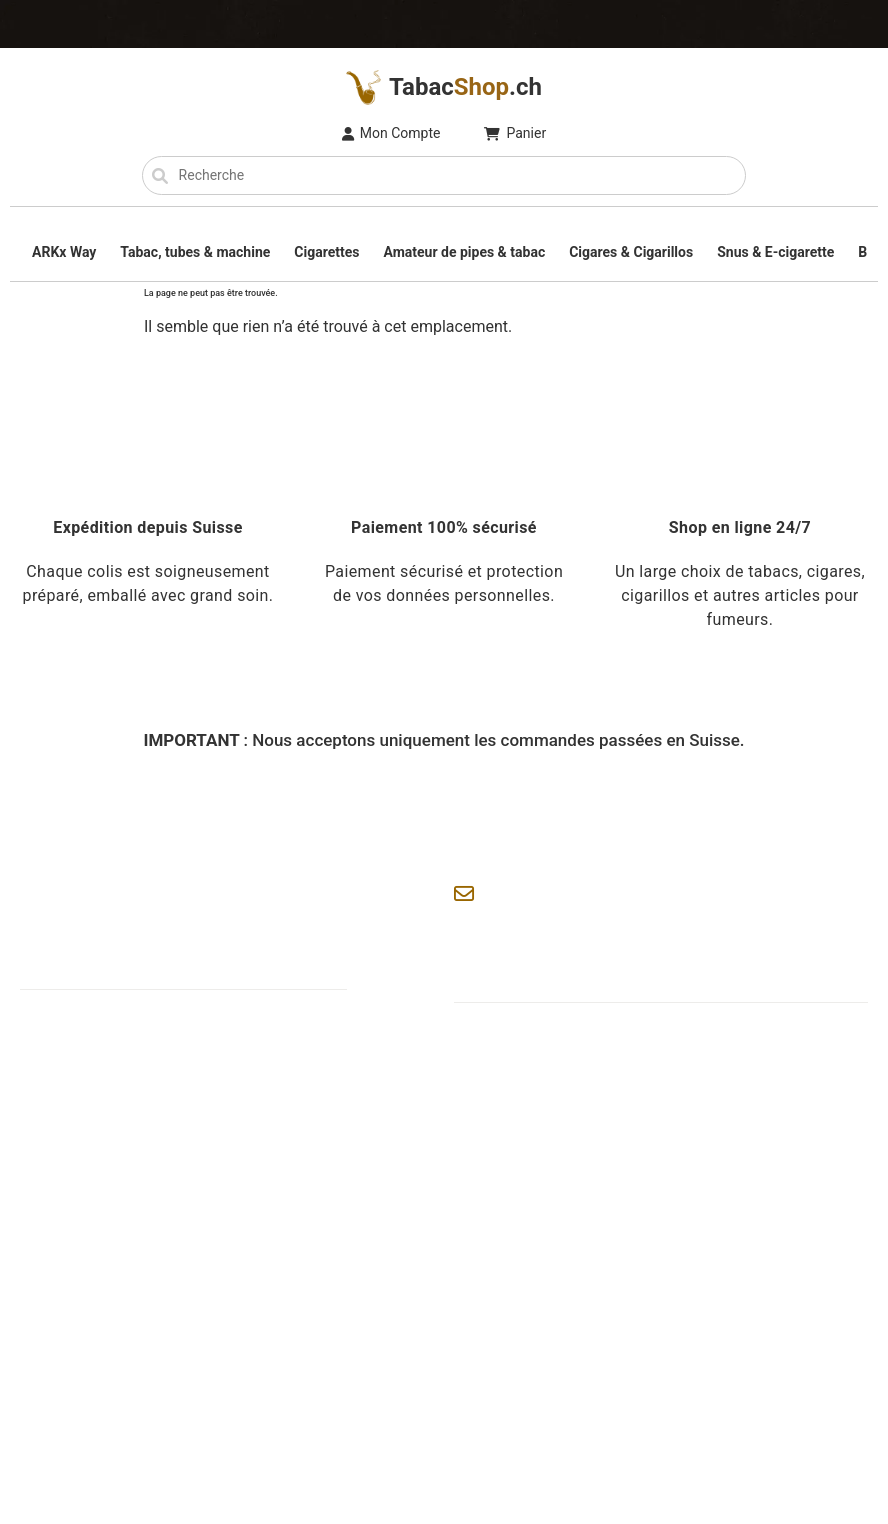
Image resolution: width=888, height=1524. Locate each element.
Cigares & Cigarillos (631, 252)
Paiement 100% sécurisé (444, 527)
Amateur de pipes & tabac (464, 252)
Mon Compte (391, 133)
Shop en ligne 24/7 (740, 527)
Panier (515, 133)
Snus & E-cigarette (775, 252)
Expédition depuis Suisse (147, 527)
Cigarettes (326, 252)
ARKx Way (64, 252)
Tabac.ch (444, 87)
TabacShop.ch (139, 1415)
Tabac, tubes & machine (195, 252)
